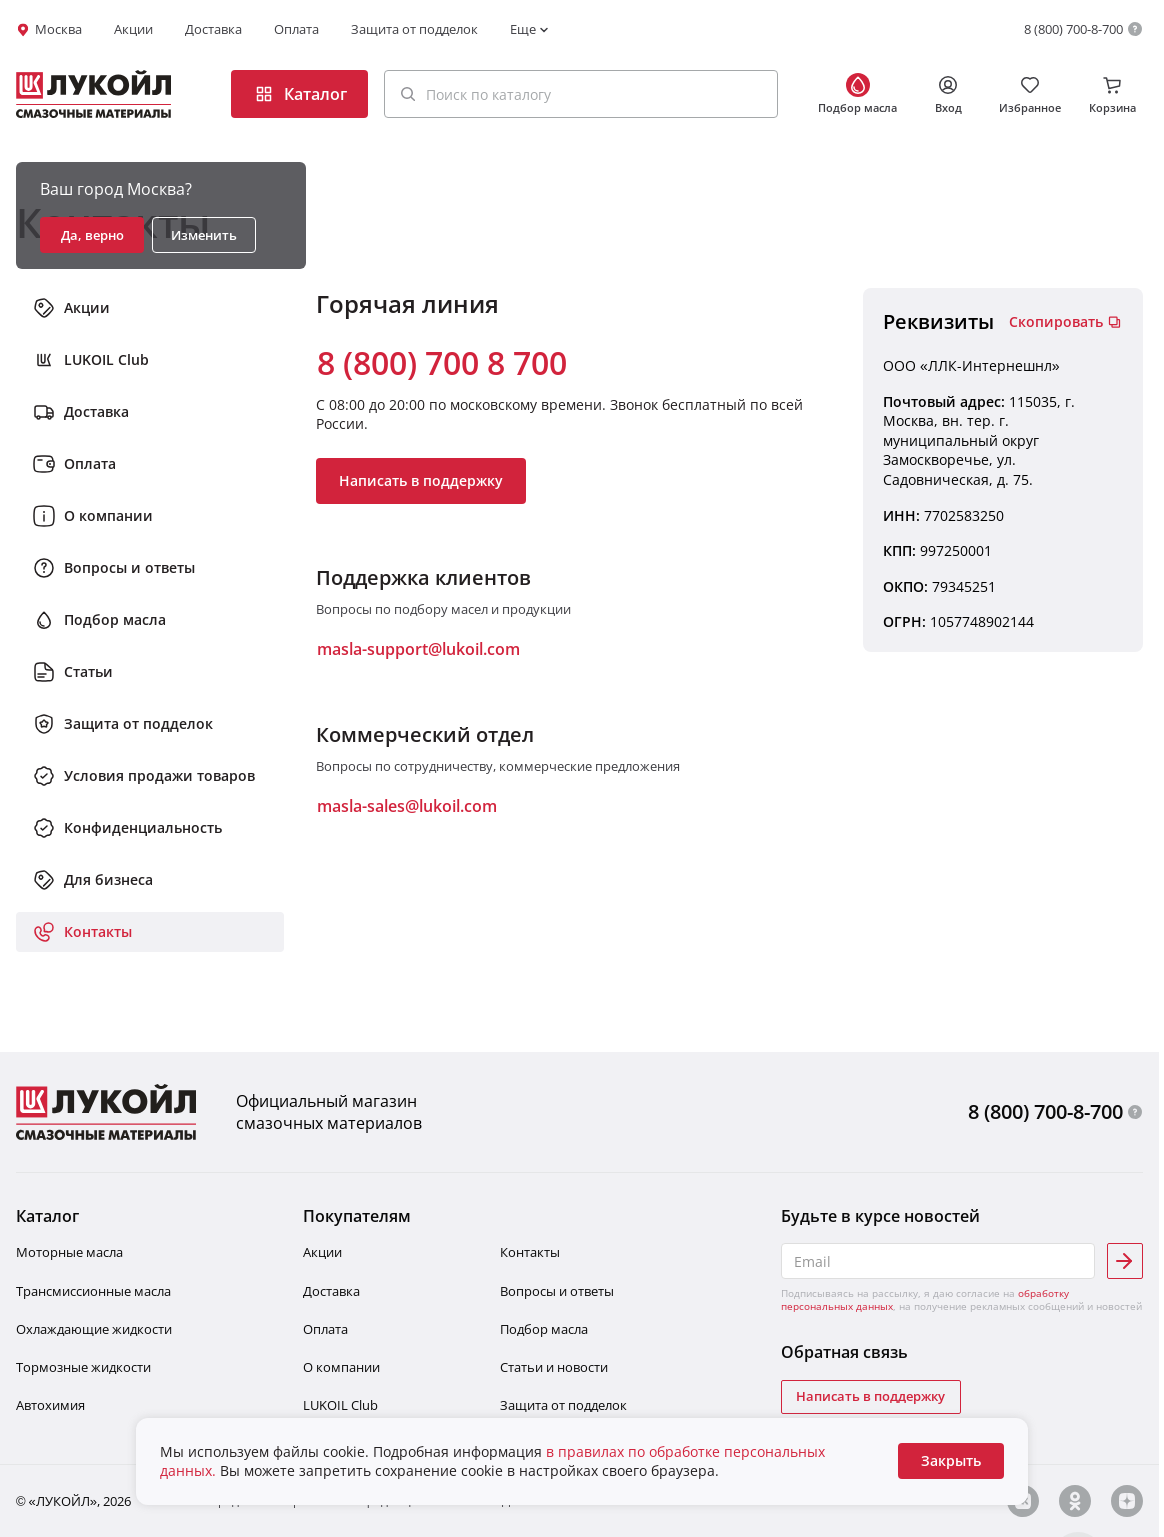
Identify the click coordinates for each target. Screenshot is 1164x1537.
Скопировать (1065, 321)
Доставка (213, 29)
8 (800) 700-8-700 (1073, 29)
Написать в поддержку (421, 480)
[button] (581, 94)
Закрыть (951, 1460)
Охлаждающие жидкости (94, 1329)
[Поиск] (408, 94)
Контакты (530, 1252)
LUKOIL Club (340, 1405)
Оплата (296, 29)
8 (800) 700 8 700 (442, 362)
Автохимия (50, 1405)
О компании (341, 1367)
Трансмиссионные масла (93, 1291)
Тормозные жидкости (83, 1367)
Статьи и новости (554, 1367)
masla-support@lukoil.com (418, 649)
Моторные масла (69, 1252)
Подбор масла (544, 1329)
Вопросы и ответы (557, 1291)
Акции (133, 29)
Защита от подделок (414, 29)
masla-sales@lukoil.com (407, 806)
